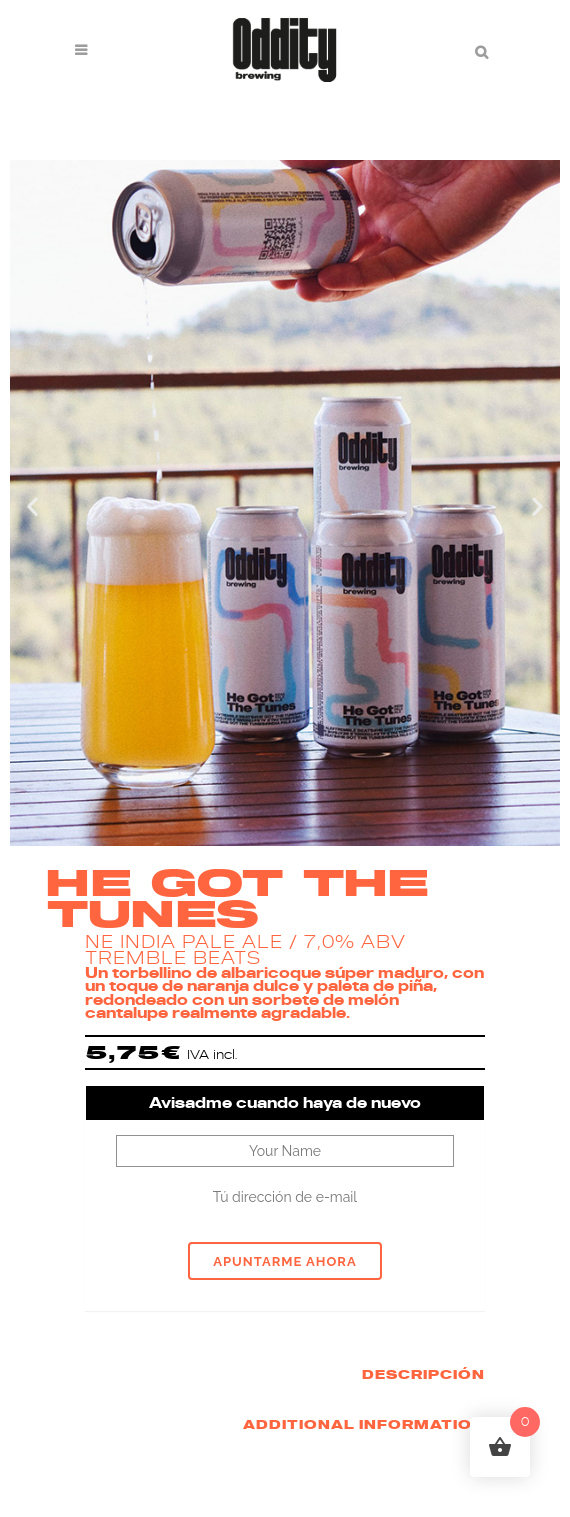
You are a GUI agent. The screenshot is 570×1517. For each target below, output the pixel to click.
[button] (32, 505)
